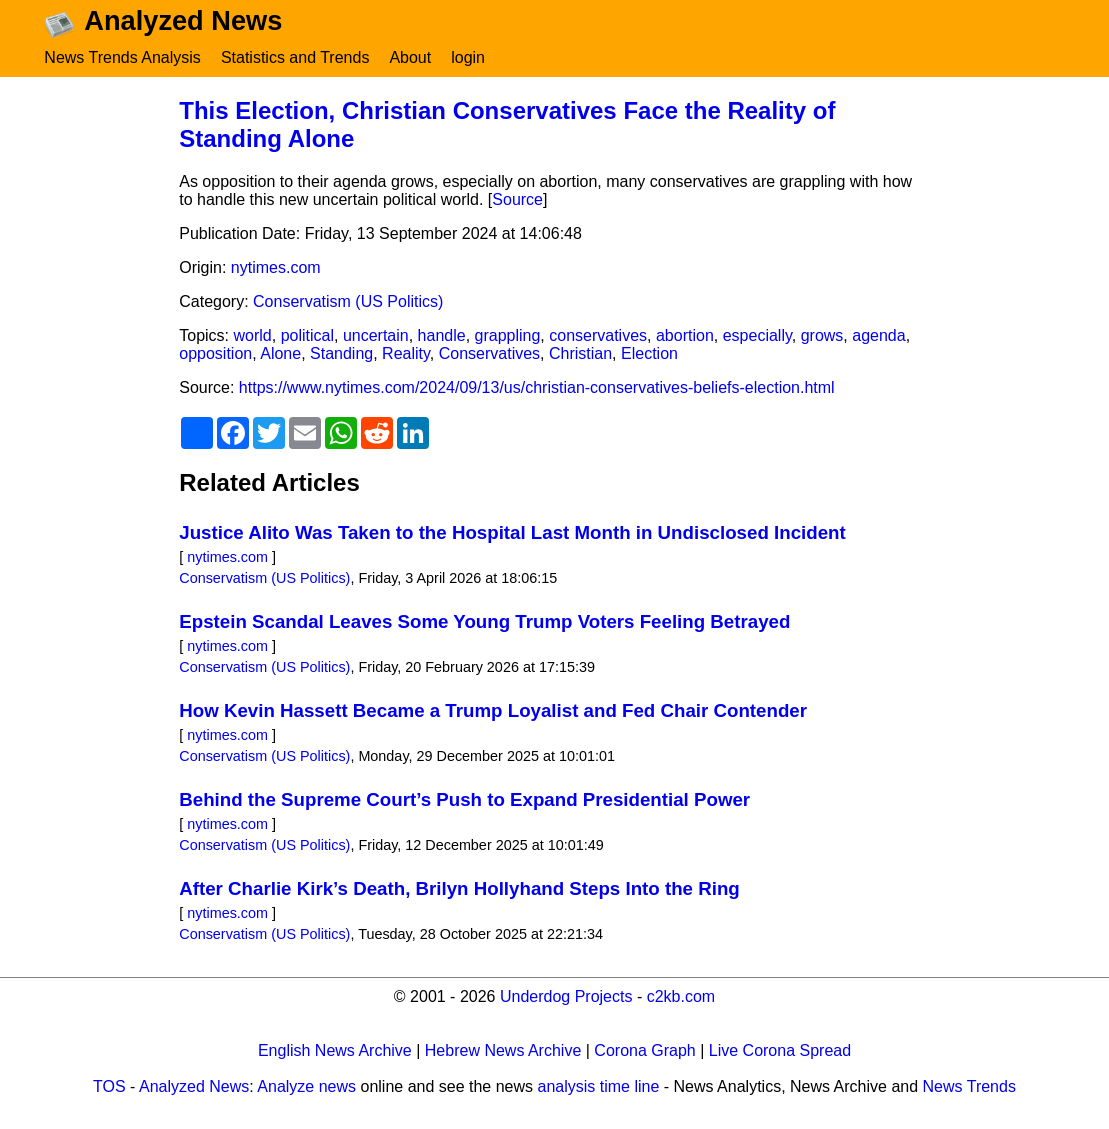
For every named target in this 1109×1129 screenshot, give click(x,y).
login (468, 57)
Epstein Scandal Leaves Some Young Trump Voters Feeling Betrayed (484, 626)
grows (822, 340)
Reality (406, 358)
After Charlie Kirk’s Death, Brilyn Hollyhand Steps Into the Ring (459, 893)
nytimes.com (276, 272)
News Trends (969, 1091)
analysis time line (599, 1091)
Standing (341, 358)
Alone (280, 358)
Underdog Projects (566, 1001)
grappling (508, 340)
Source (517, 204)
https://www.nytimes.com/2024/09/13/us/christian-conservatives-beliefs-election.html (537, 392)
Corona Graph (644, 1055)
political (307, 340)
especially (757, 340)
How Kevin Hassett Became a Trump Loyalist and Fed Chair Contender (493, 715)
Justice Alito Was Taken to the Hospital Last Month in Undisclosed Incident (512, 537)
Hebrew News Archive (503, 1055)
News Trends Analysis (122, 57)
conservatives (598, 340)
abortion (685, 340)
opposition (215, 358)
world (253, 340)
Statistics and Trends (295, 57)
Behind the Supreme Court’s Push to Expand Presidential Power (464, 804)
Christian (580, 358)
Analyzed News (194, 1091)
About (410, 57)
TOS (109, 1091)
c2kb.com (681, 1001)
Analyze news (306, 1091)
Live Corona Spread (780, 1055)
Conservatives (489, 358)
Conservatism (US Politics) (348, 306)
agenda (878, 340)
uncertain (376, 340)
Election (649, 358)
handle (442, 340)
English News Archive (335, 1055)
